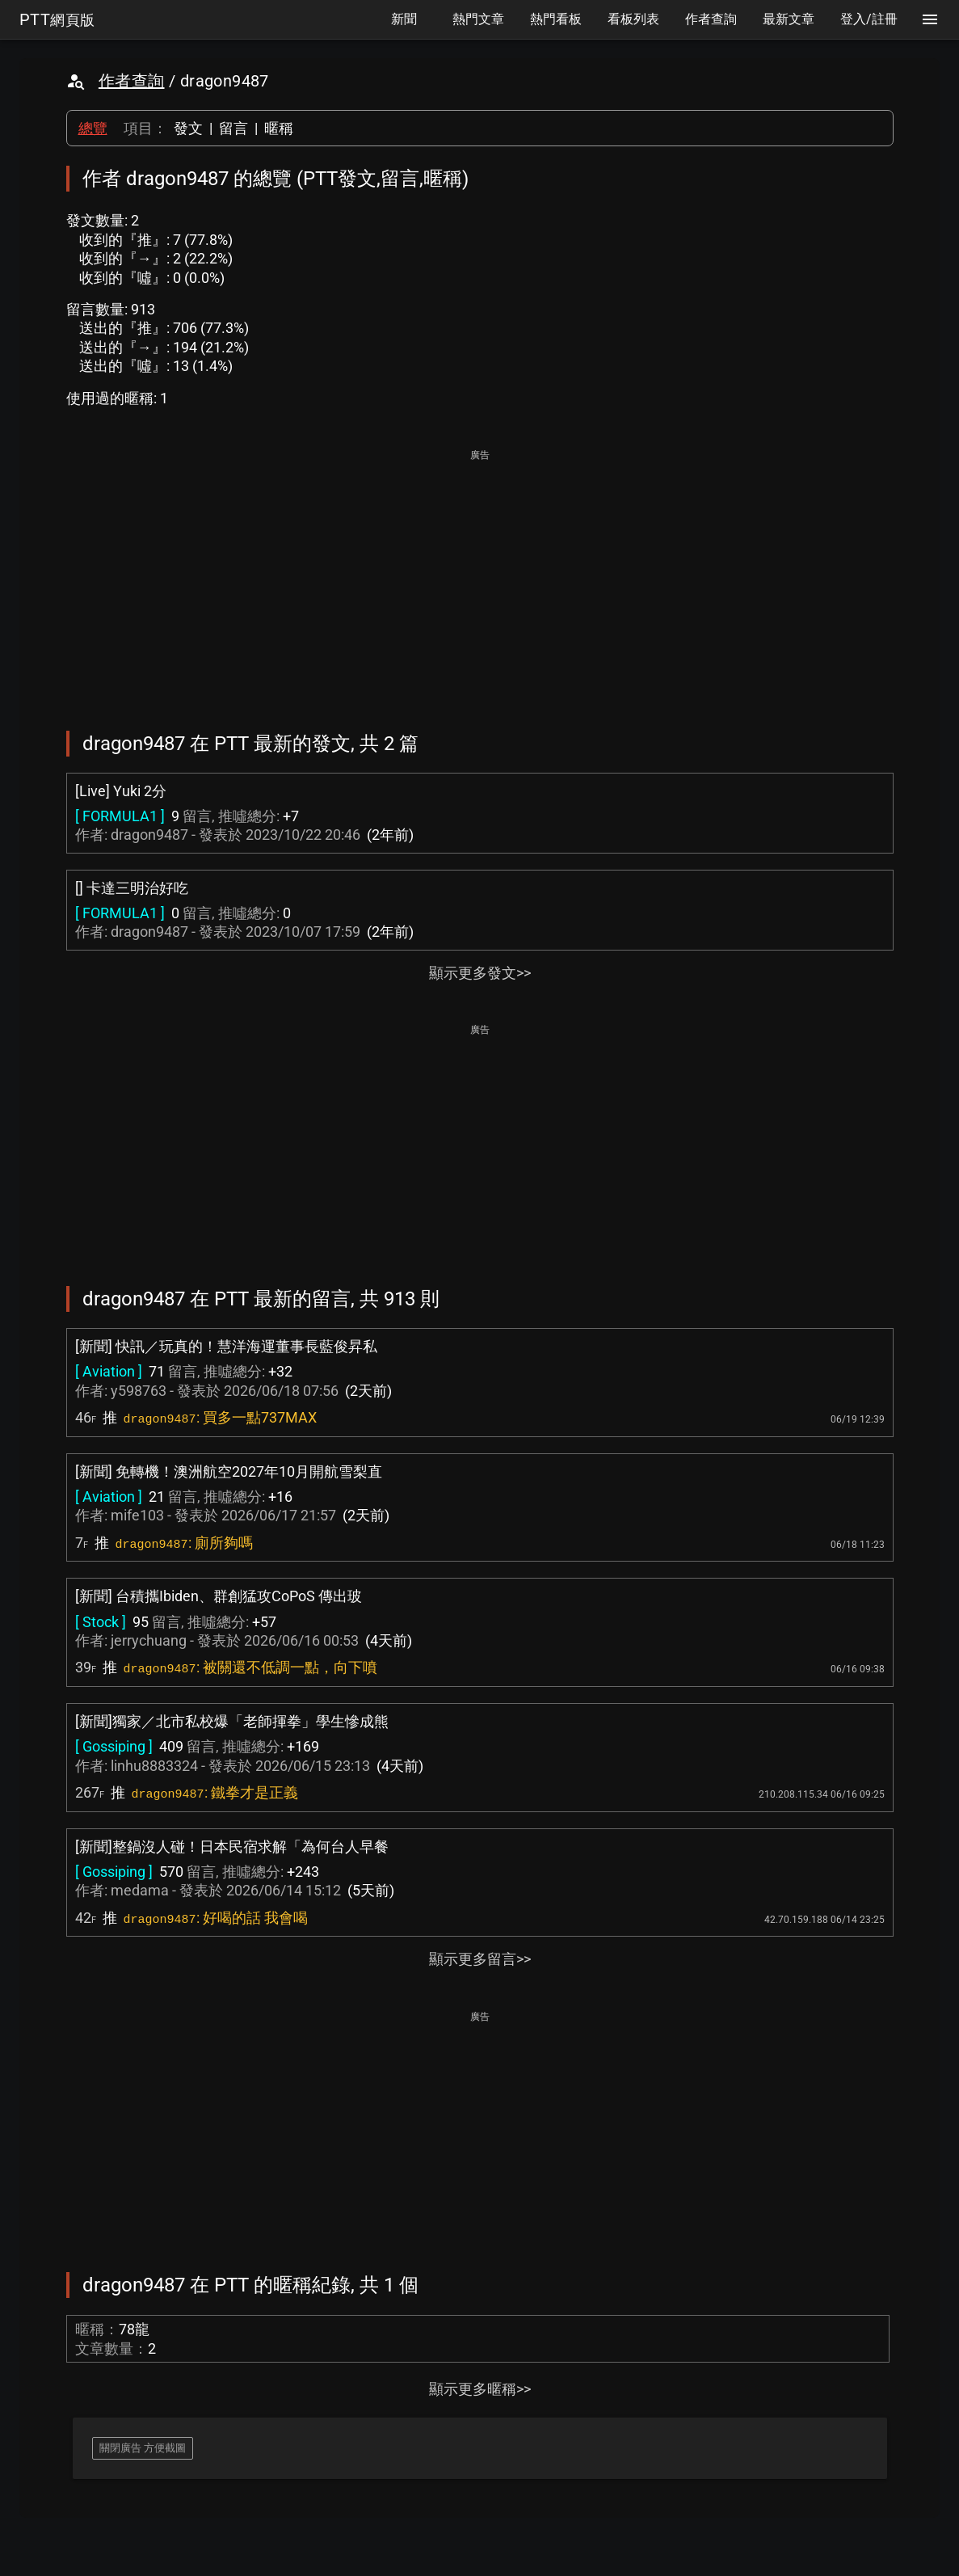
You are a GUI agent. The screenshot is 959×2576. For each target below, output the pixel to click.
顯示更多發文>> (480, 972)
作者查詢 (132, 81)
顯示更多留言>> (480, 1958)
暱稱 (278, 128)
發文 (188, 128)
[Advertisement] (480, 579)
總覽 (92, 128)
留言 (233, 128)
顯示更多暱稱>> (480, 2388)
